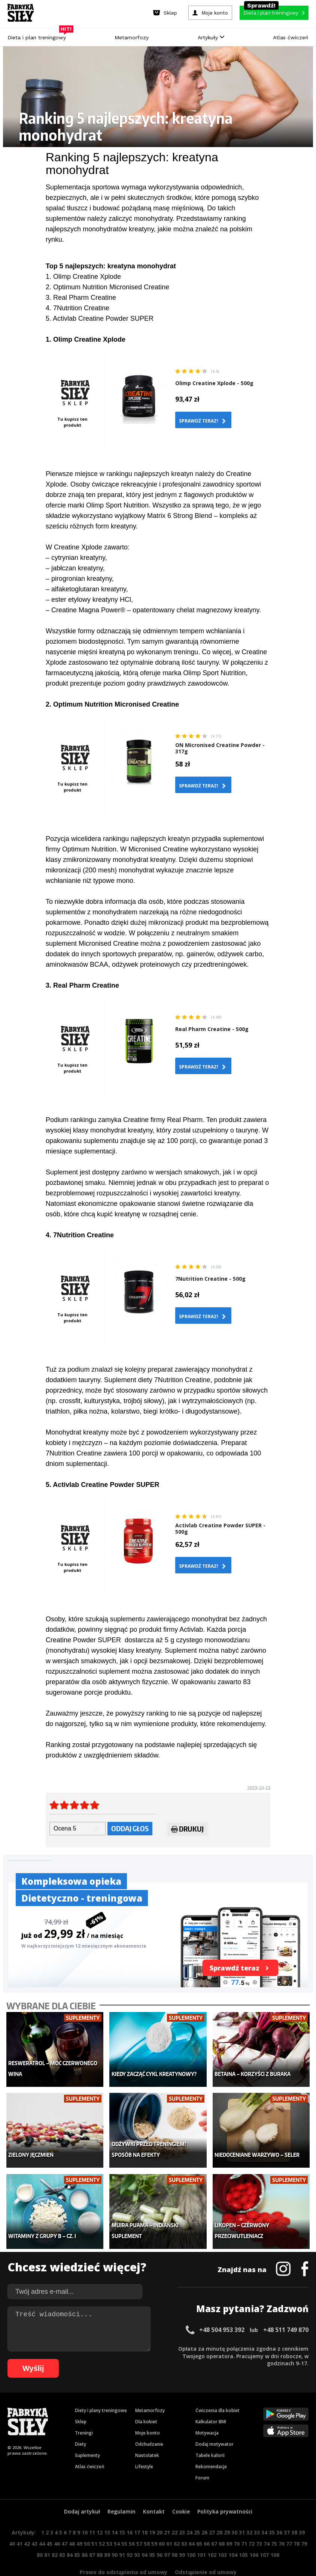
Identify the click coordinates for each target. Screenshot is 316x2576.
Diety (80, 2421)
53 (109, 2521)
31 (242, 2509)
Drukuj (187, 1830)
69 (229, 2521)
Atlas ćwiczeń (291, 37)
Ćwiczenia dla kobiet (217, 2388)
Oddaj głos (130, 1828)
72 (252, 2521)
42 (27, 2521)
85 (77, 2532)
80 (40, 2532)
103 (222, 2532)
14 (115, 2509)
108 (274, 2532)
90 (115, 2532)
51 (94, 2521)
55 (124, 2521)
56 (132, 2521)
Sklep (80, 2399)
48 (72, 2521)
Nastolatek (147, 2433)
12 (100, 2509)
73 (259, 2521)
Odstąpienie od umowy (206, 2549)
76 (282, 2521)
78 (297, 2521)
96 (159, 2532)
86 (85, 2532)
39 (302, 2509)
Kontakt (154, 2489)
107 (264, 2532)
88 (100, 2532)
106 (253, 2532)
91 (122, 2532)
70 (237, 2521)
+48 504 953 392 (221, 2307)
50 (87, 2521)
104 (232, 2532)
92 (130, 2532)
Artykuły (211, 37)
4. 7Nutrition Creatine (77, 308)
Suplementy (87, 2433)
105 (243, 2532)
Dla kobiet (146, 2399)
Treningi (84, 2410)
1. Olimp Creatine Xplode (83, 276)
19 (152, 2509)
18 (145, 2509)
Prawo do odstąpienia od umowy (123, 2549)
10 (85, 2509)
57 (139, 2521)
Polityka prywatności (224, 2489)
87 (92, 2532)
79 (304, 2521)
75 (274, 2521)
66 (207, 2521)
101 (201, 2532)
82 (55, 2532)
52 (102, 2521)
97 (167, 2532)
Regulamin (121, 2489)
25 (197, 2509)
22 (174, 2509)
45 (49, 2521)
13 (107, 2509)
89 (107, 2532)
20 (159, 2509)
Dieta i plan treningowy (38, 35)
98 (174, 2532)
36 (279, 2509)
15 (122, 2509)
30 (234, 2509)
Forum (202, 2455)
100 (190, 2532)
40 (12, 2521)
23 (182, 2509)
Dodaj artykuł (82, 2489)
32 (249, 2509)
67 (214, 2521)
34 (264, 2509)
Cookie (181, 2489)
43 (34, 2521)
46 (57, 2521)
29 (227, 2509)
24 (189, 2509)
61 (169, 2521)
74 (267, 2521)
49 (79, 2521)
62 (177, 2521)
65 (199, 2521)
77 (289, 2521)
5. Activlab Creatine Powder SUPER (100, 318)
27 (212, 2509)
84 (70, 2532)
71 (244, 2521)
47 (64, 2521)
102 (211, 2532)
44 (42, 2521)
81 (47, 2532)
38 (294, 2509)
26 (204, 2509)
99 (182, 2532)
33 (257, 2509)
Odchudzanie (149, 2421)
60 (162, 2521)
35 (272, 2509)
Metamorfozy (132, 37)
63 (184, 2521)
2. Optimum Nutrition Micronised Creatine (107, 287)
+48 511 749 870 (286, 2307)
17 (137, 2509)
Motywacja (207, 2410)
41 (19, 2521)
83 (62, 2532)
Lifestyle (144, 2444)
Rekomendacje (211, 2444)
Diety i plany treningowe (101, 2388)
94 (145, 2532)
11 (92, 2509)
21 (167, 2509)
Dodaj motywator (214, 2421)
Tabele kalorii (210, 2433)
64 (192, 2521)
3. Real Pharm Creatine (81, 297)
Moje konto (147, 2410)
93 (137, 2532)
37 (287, 2509)
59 (154, 2521)
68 (222, 2521)
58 (147, 2521)
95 (152, 2532)
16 (130, 2509)
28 (219, 2509)
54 (117, 2521)
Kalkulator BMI (210, 2399)
